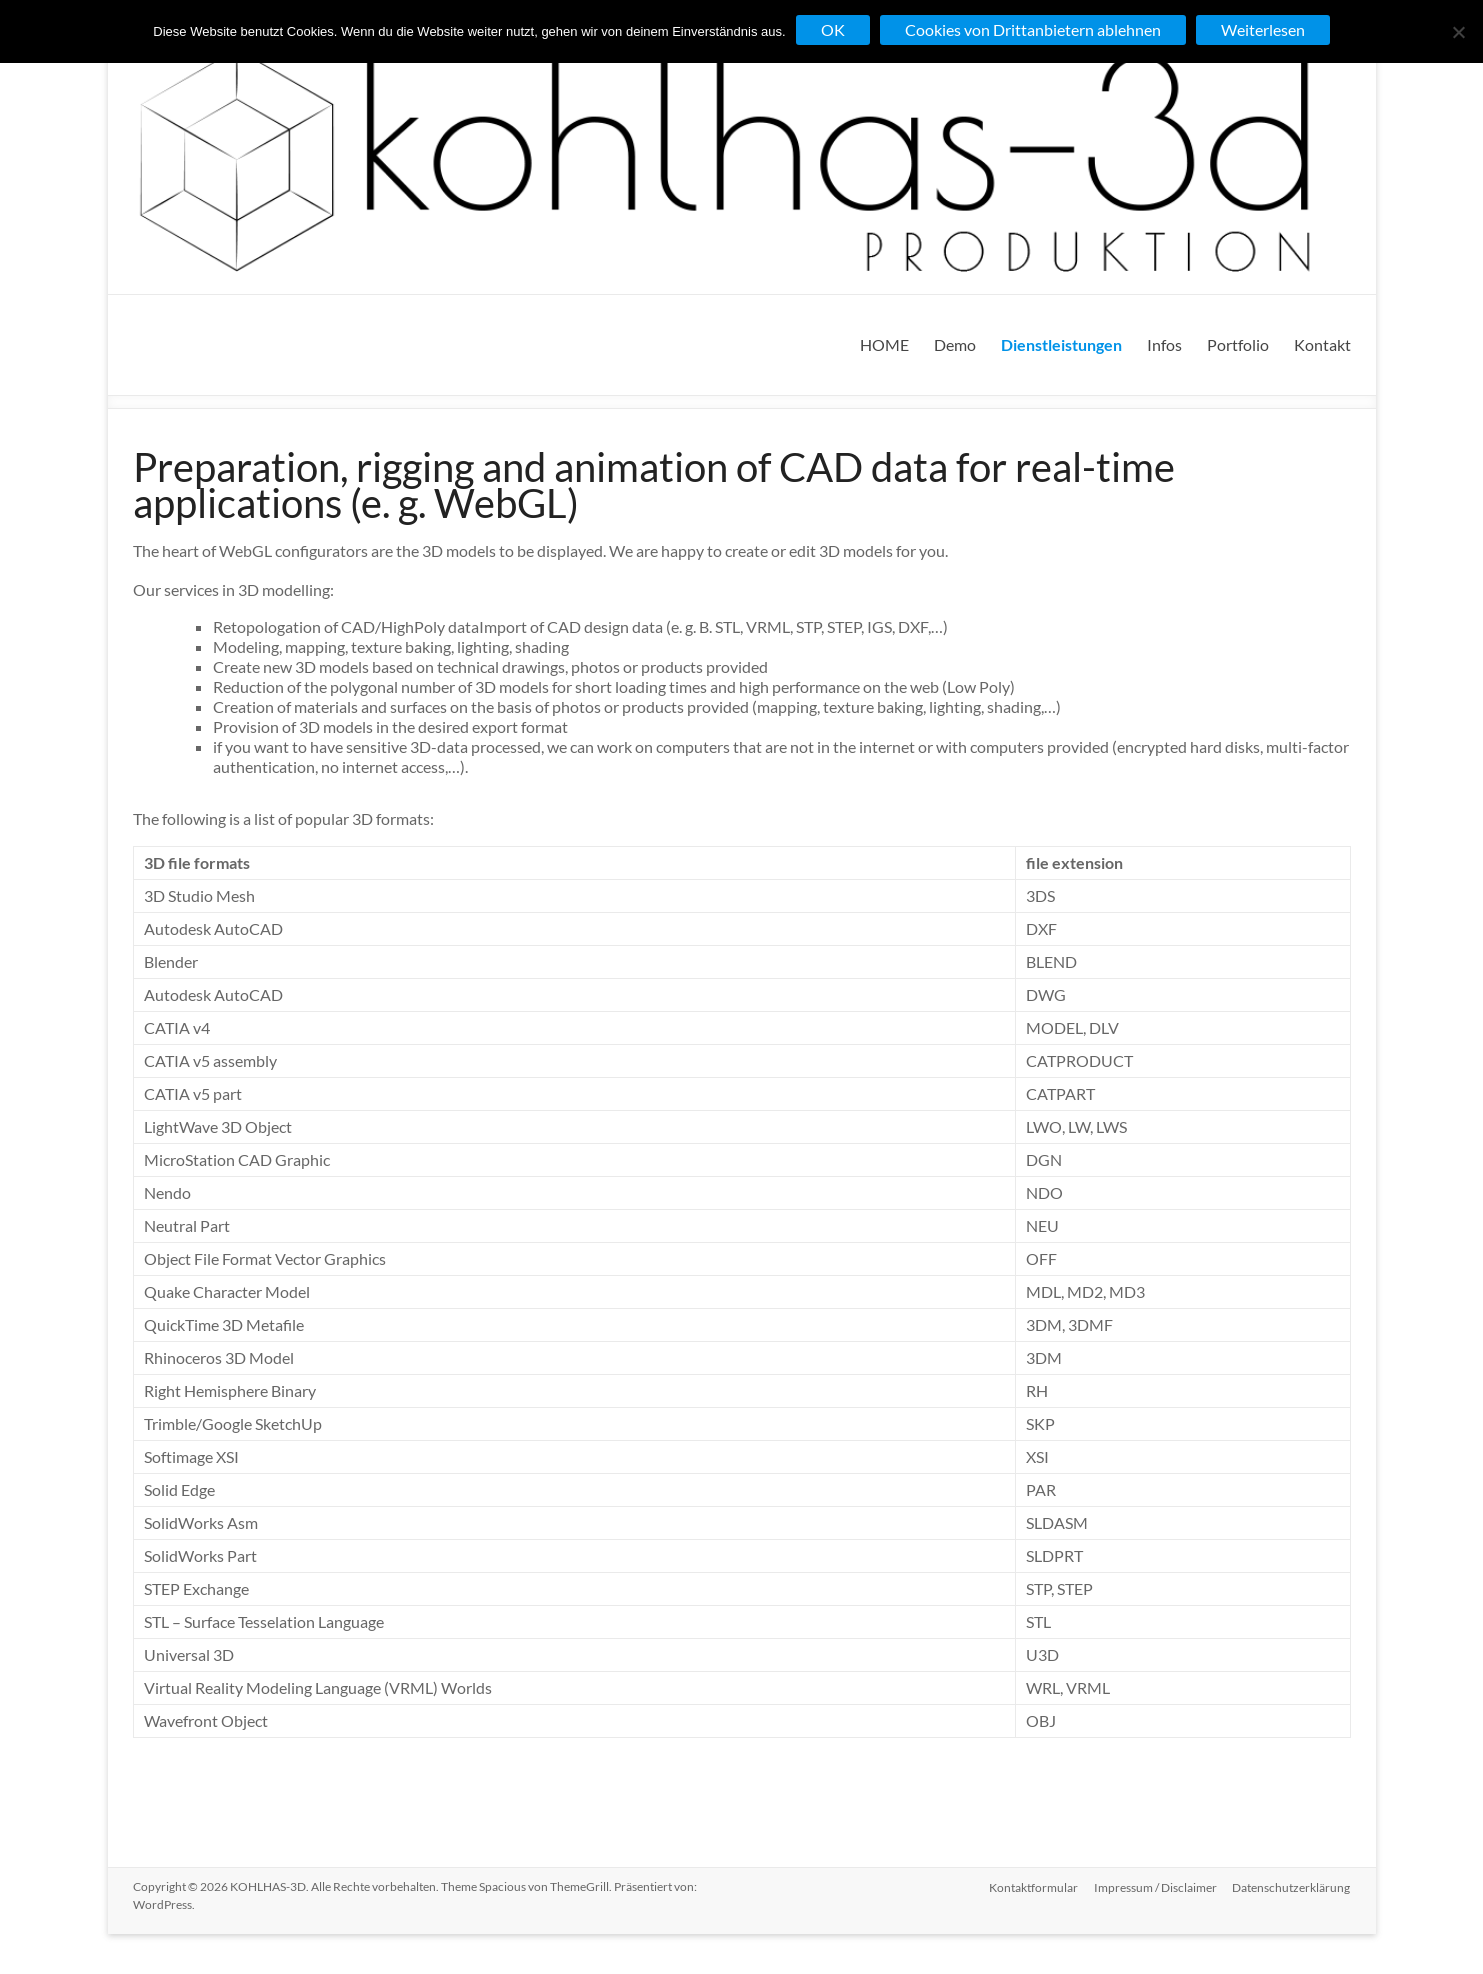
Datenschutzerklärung (1292, 1886)
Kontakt (1322, 344)
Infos (1164, 344)
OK (833, 29)
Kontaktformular (1033, 1886)
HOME (884, 344)
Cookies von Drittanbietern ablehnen (1033, 29)
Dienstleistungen (1061, 344)
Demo (955, 344)
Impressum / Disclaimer (1155, 1886)
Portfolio (1238, 344)
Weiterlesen (1263, 29)
